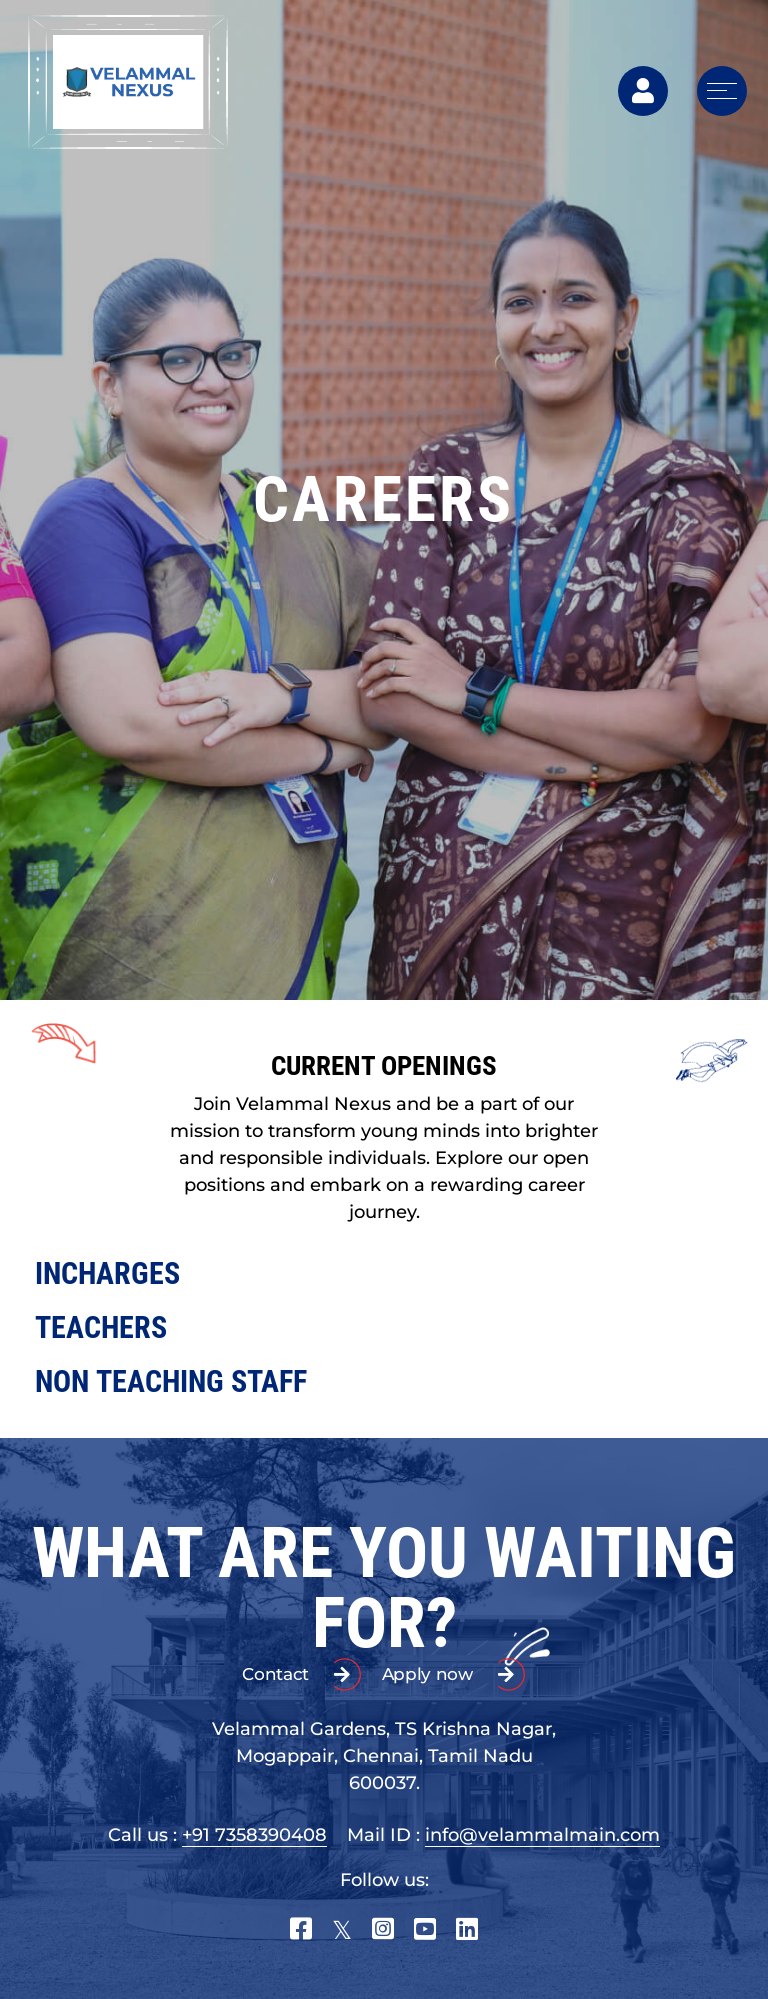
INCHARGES (107, 1273)
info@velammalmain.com (542, 1835)
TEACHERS (101, 1327)
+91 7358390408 (254, 1835)
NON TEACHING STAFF (171, 1381)
